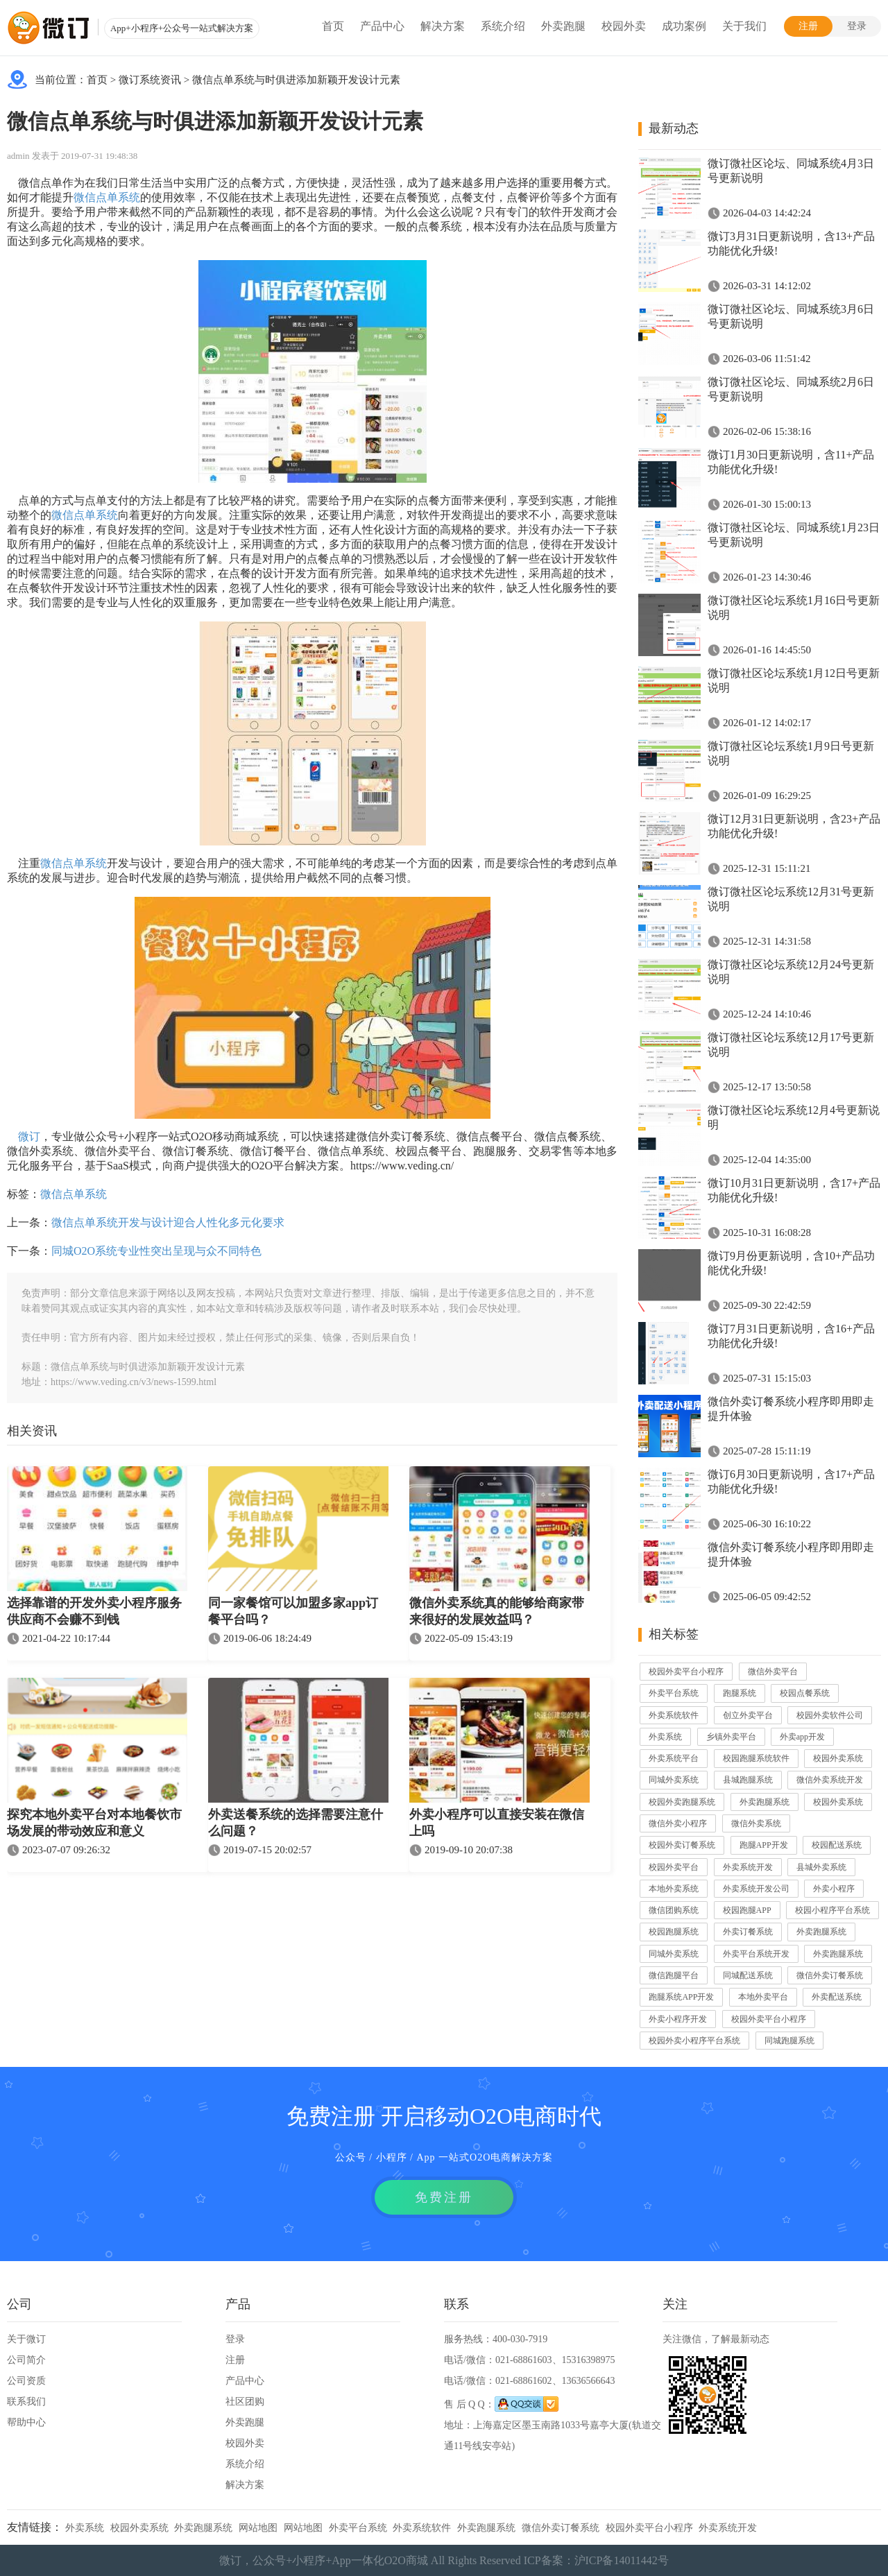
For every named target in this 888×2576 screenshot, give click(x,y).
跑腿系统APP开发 (681, 1997)
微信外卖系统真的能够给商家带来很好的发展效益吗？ (496, 1611)
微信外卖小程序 (678, 1823)
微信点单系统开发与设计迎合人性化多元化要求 (167, 1222)
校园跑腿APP (747, 1910)
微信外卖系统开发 (829, 1780)
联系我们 (26, 2401)
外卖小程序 (834, 1889)
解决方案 (442, 26)
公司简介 (26, 2360)
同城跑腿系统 (789, 2040)
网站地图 (258, 2528)
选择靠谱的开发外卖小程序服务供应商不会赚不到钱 (94, 1611)
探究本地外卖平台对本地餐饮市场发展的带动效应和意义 (94, 1823)
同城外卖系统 (674, 1780)
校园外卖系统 (838, 1758)
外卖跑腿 (563, 26)
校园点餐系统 (805, 1693)
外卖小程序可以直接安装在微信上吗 (496, 1823)
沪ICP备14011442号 (621, 2560)
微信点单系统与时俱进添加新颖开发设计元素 (296, 79)
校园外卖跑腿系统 (682, 1802)
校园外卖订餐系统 (682, 1845)
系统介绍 (503, 26)
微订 (29, 1136)
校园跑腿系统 (674, 1932)
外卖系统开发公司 (756, 1889)
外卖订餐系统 (748, 1932)
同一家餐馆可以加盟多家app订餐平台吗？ (293, 1611)
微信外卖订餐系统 (829, 1975)
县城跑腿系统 (748, 1780)
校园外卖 (623, 26)
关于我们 (744, 26)
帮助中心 (26, 2422)
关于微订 (26, 2339)
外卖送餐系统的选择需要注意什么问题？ (295, 1823)
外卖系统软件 (674, 1715)
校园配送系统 (837, 1845)
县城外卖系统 (821, 1867)
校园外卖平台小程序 (686, 1671)
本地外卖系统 (674, 1889)
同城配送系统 (748, 1975)
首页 (333, 26)
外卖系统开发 (748, 1867)
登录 (856, 26)
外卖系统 (665, 1737)
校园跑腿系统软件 (756, 1758)
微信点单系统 (107, 197)
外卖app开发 (802, 1737)
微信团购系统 (674, 1910)
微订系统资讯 (150, 79)
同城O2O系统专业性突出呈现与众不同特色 (156, 1251)
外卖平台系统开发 (756, 1954)
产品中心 (382, 26)
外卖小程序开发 (678, 2019)
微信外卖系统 (756, 1823)
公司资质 (26, 2381)
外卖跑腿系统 (764, 1802)
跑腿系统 (739, 1693)
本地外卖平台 (763, 1997)
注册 (808, 26)
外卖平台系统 (674, 1693)
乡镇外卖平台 (731, 1737)
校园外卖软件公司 (829, 1715)
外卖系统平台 (674, 1758)
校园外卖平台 (674, 1867)
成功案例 (684, 26)
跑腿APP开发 (764, 1845)
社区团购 (244, 2401)
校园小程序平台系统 (832, 1910)
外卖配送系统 (837, 1997)
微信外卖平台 (773, 1671)
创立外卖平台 (748, 1715)
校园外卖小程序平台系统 (694, 2040)
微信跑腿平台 (674, 1975)
